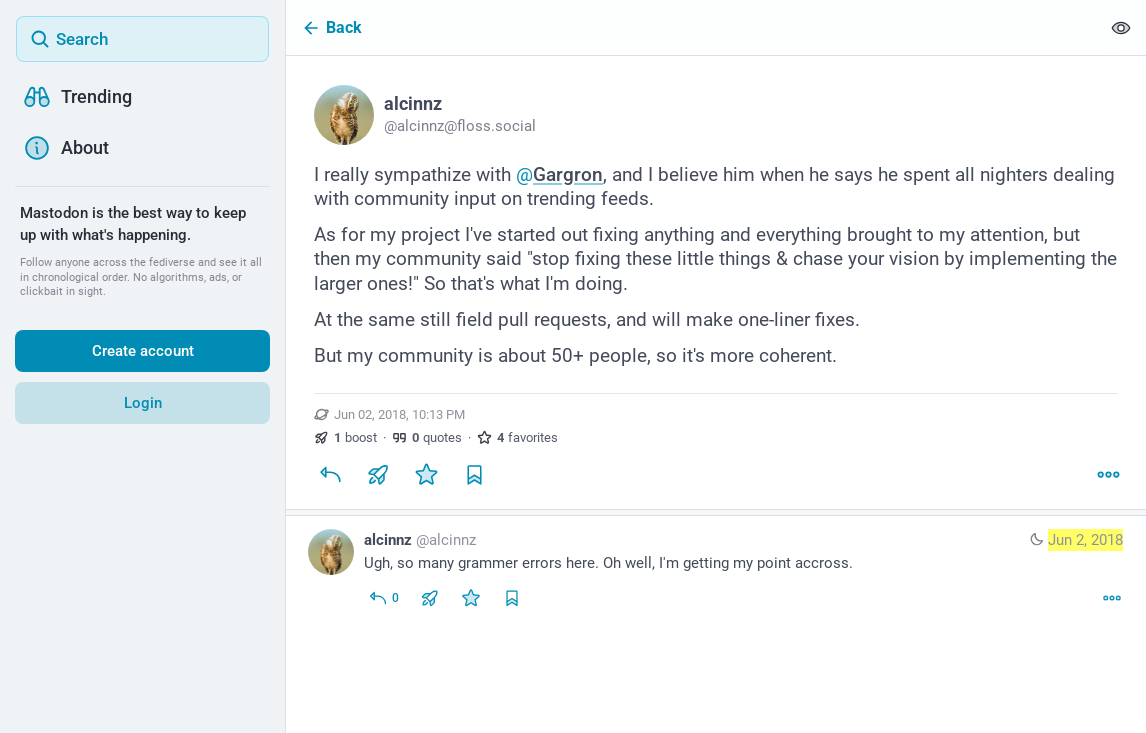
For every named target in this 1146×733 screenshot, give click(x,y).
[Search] (142, 39)
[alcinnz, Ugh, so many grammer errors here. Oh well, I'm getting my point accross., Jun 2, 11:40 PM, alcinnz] (716, 571)
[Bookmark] (474, 475)
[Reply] (330, 475)
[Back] (693, 27)
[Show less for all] (1121, 27)
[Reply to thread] (383, 598)
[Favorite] (426, 475)
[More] (1108, 475)
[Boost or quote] (378, 475)
